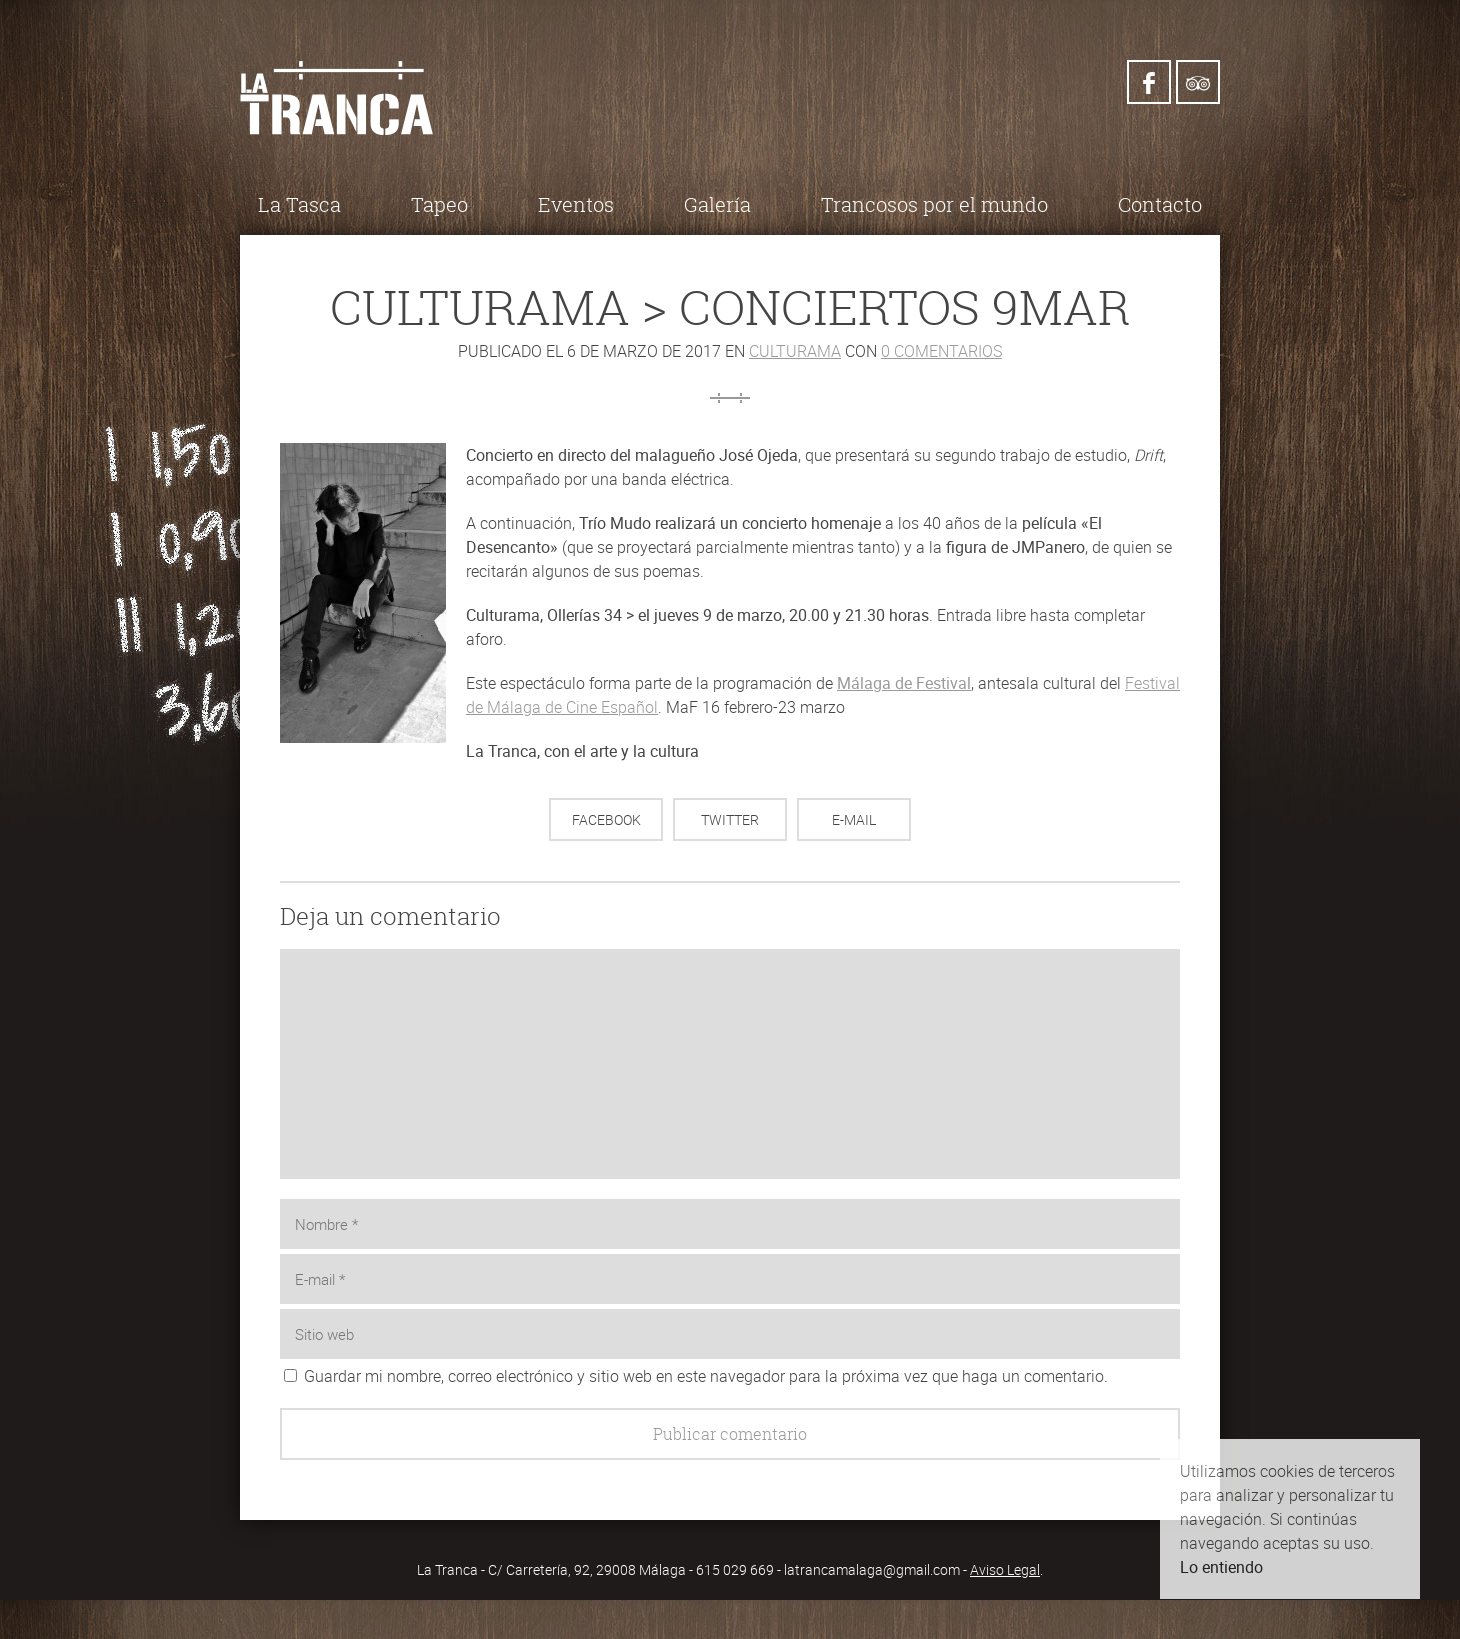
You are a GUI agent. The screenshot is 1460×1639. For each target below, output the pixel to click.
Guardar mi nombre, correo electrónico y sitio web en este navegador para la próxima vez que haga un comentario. (706, 1376)
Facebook (606, 819)
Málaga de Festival (904, 683)
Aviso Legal (1005, 1569)
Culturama (795, 351)
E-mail (854, 819)
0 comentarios (941, 351)
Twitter (730, 819)
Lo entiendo (1221, 1567)
